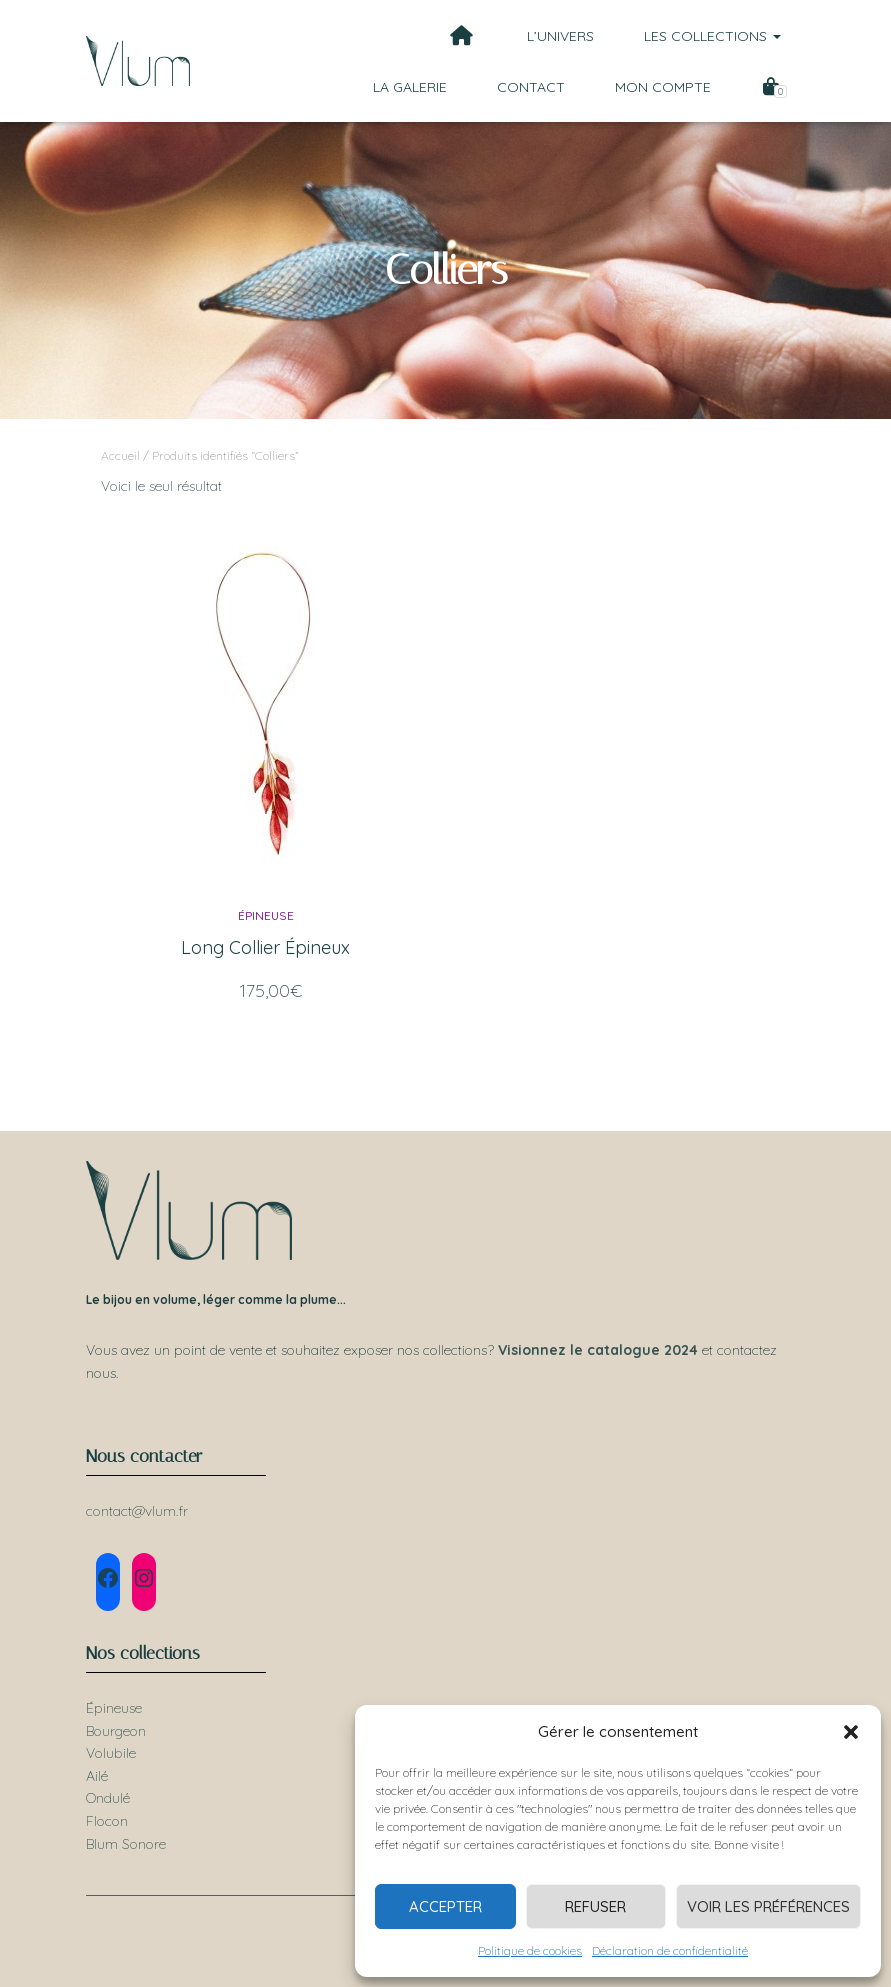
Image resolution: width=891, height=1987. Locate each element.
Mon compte (663, 87)
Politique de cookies (530, 1950)
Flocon (107, 1821)
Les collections (712, 36)
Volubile (111, 1753)
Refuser (595, 1906)
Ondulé (108, 1798)
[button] (851, 1732)
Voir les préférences (768, 1906)
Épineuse (266, 915)
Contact (531, 87)
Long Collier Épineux (265, 947)
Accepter (445, 1906)
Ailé (97, 1776)
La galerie (410, 87)
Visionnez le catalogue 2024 (598, 1350)
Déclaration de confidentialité (670, 1950)
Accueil (120, 455)
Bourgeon (116, 1731)
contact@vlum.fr (137, 1511)
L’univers (560, 36)
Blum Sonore (126, 1844)
